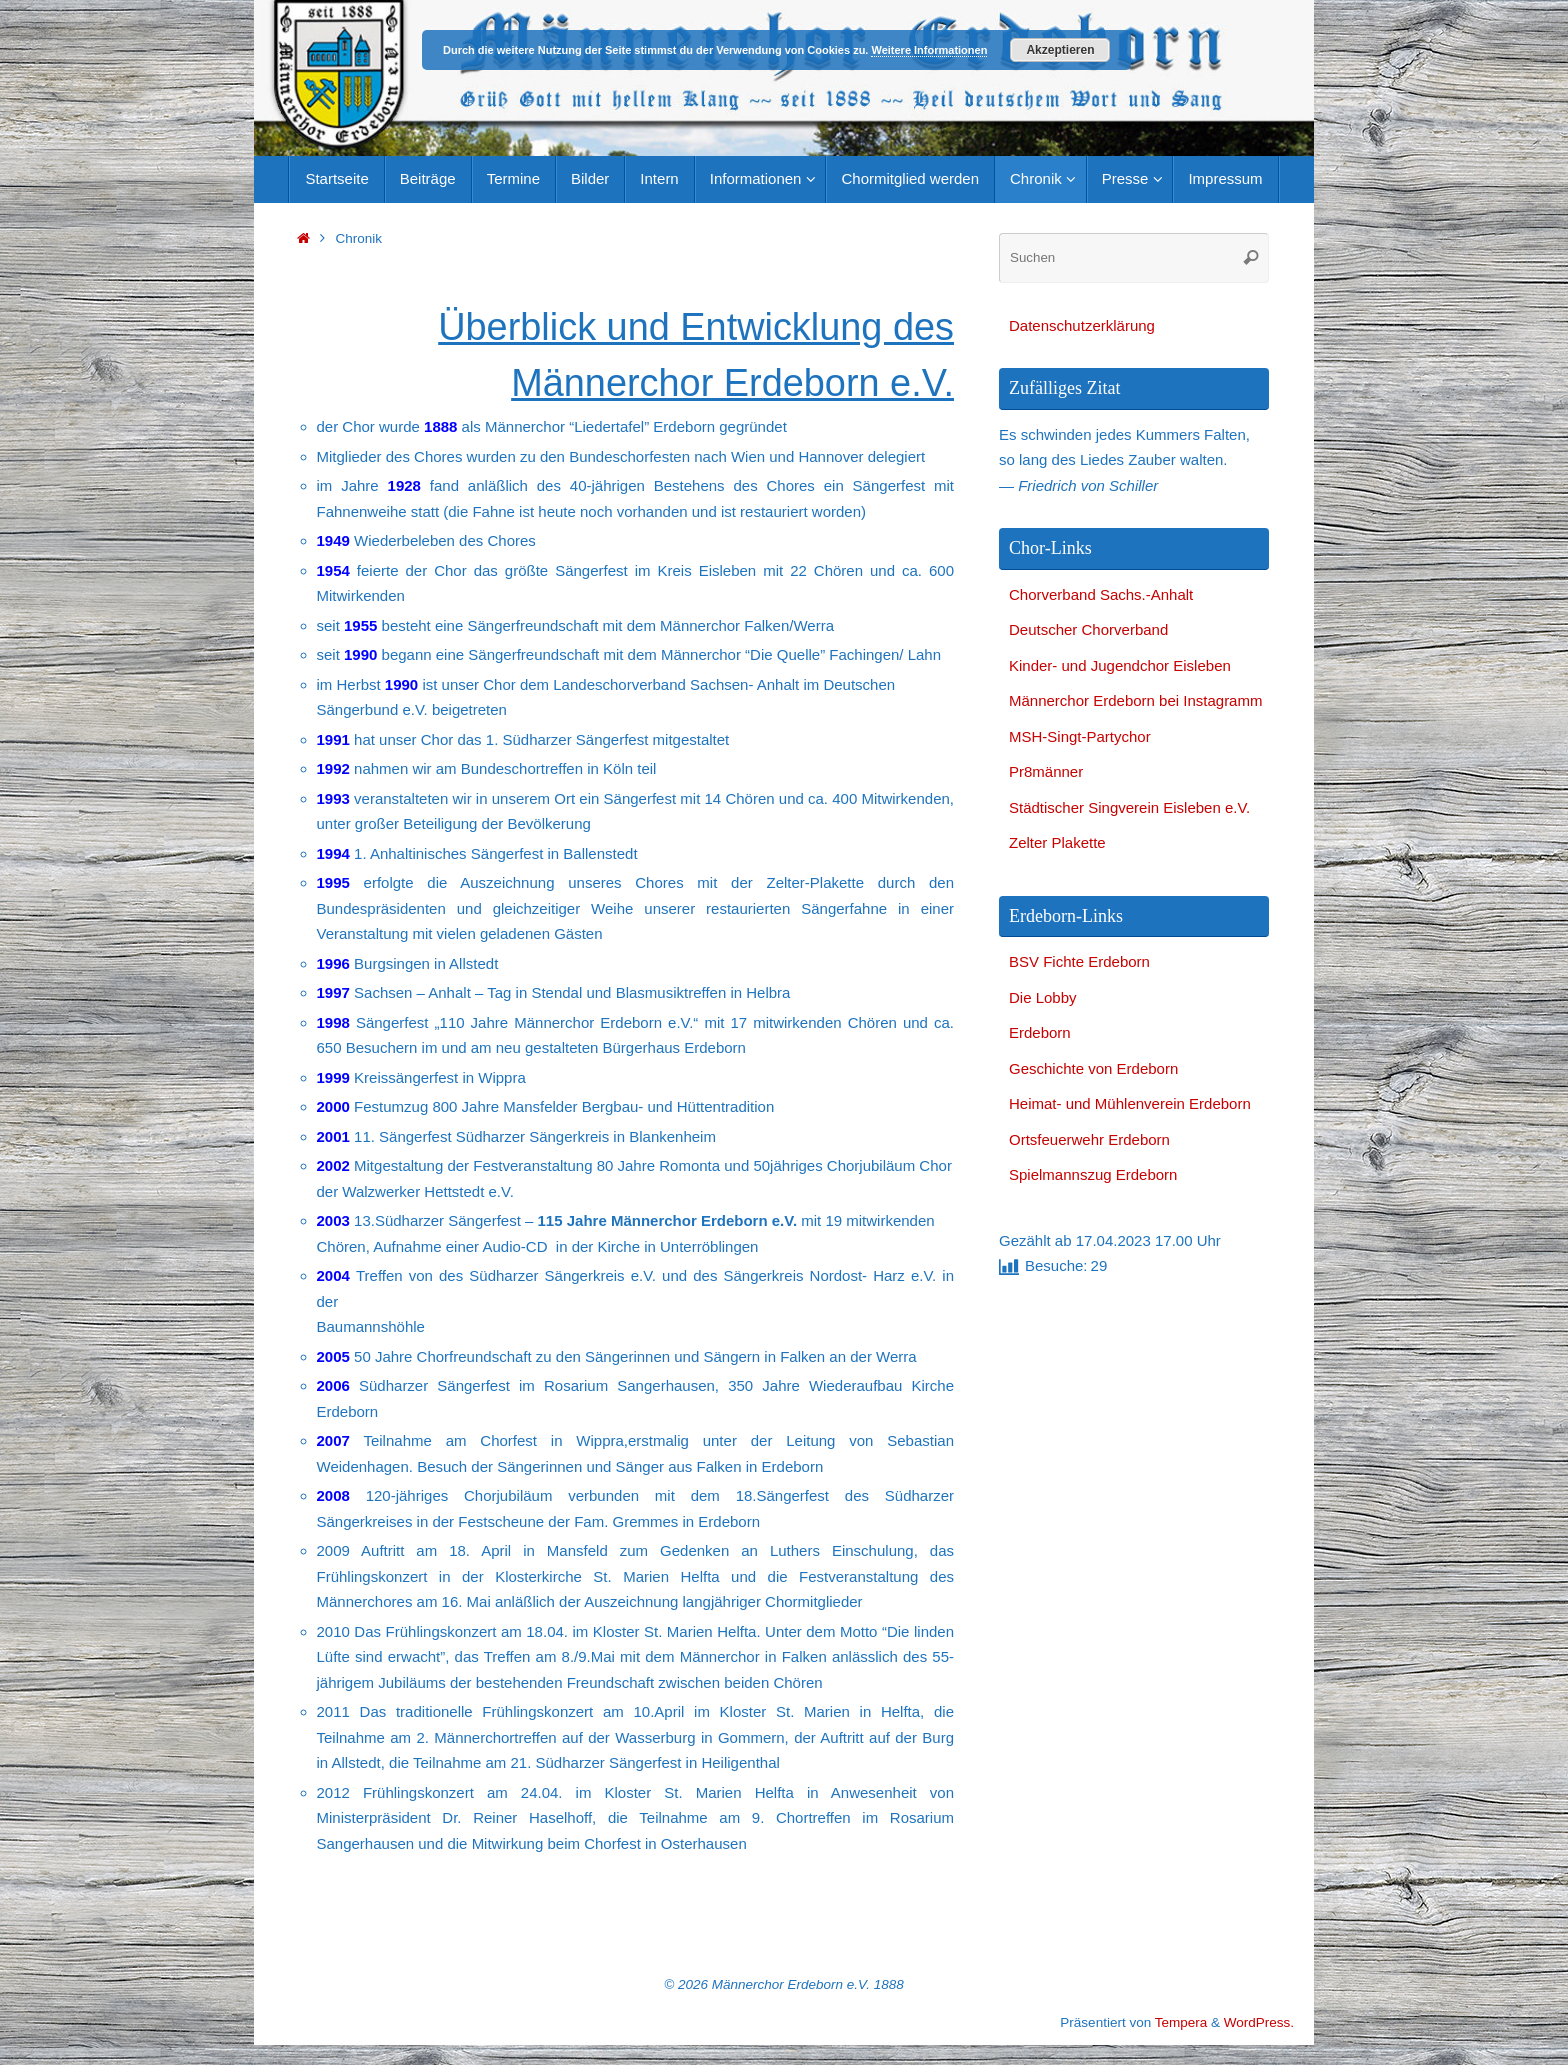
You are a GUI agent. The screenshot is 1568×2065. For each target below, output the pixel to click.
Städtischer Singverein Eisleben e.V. (1129, 807)
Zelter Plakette (1057, 842)
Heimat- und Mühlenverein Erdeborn (1130, 1103)
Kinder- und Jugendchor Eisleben (1120, 665)
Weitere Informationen (929, 50)
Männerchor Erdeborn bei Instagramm (1135, 700)
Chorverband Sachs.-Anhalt (1101, 594)
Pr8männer (1046, 771)
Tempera (1181, 2022)
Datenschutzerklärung (1082, 325)
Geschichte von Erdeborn (1093, 1068)
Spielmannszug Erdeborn (1093, 1174)
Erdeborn (1040, 1032)
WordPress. (1259, 2022)
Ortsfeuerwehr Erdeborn (1089, 1139)
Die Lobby (1043, 997)
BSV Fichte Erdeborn (1079, 961)
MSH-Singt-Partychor (1080, 736)
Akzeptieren (1060, 50)
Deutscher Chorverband (1088, 629)
